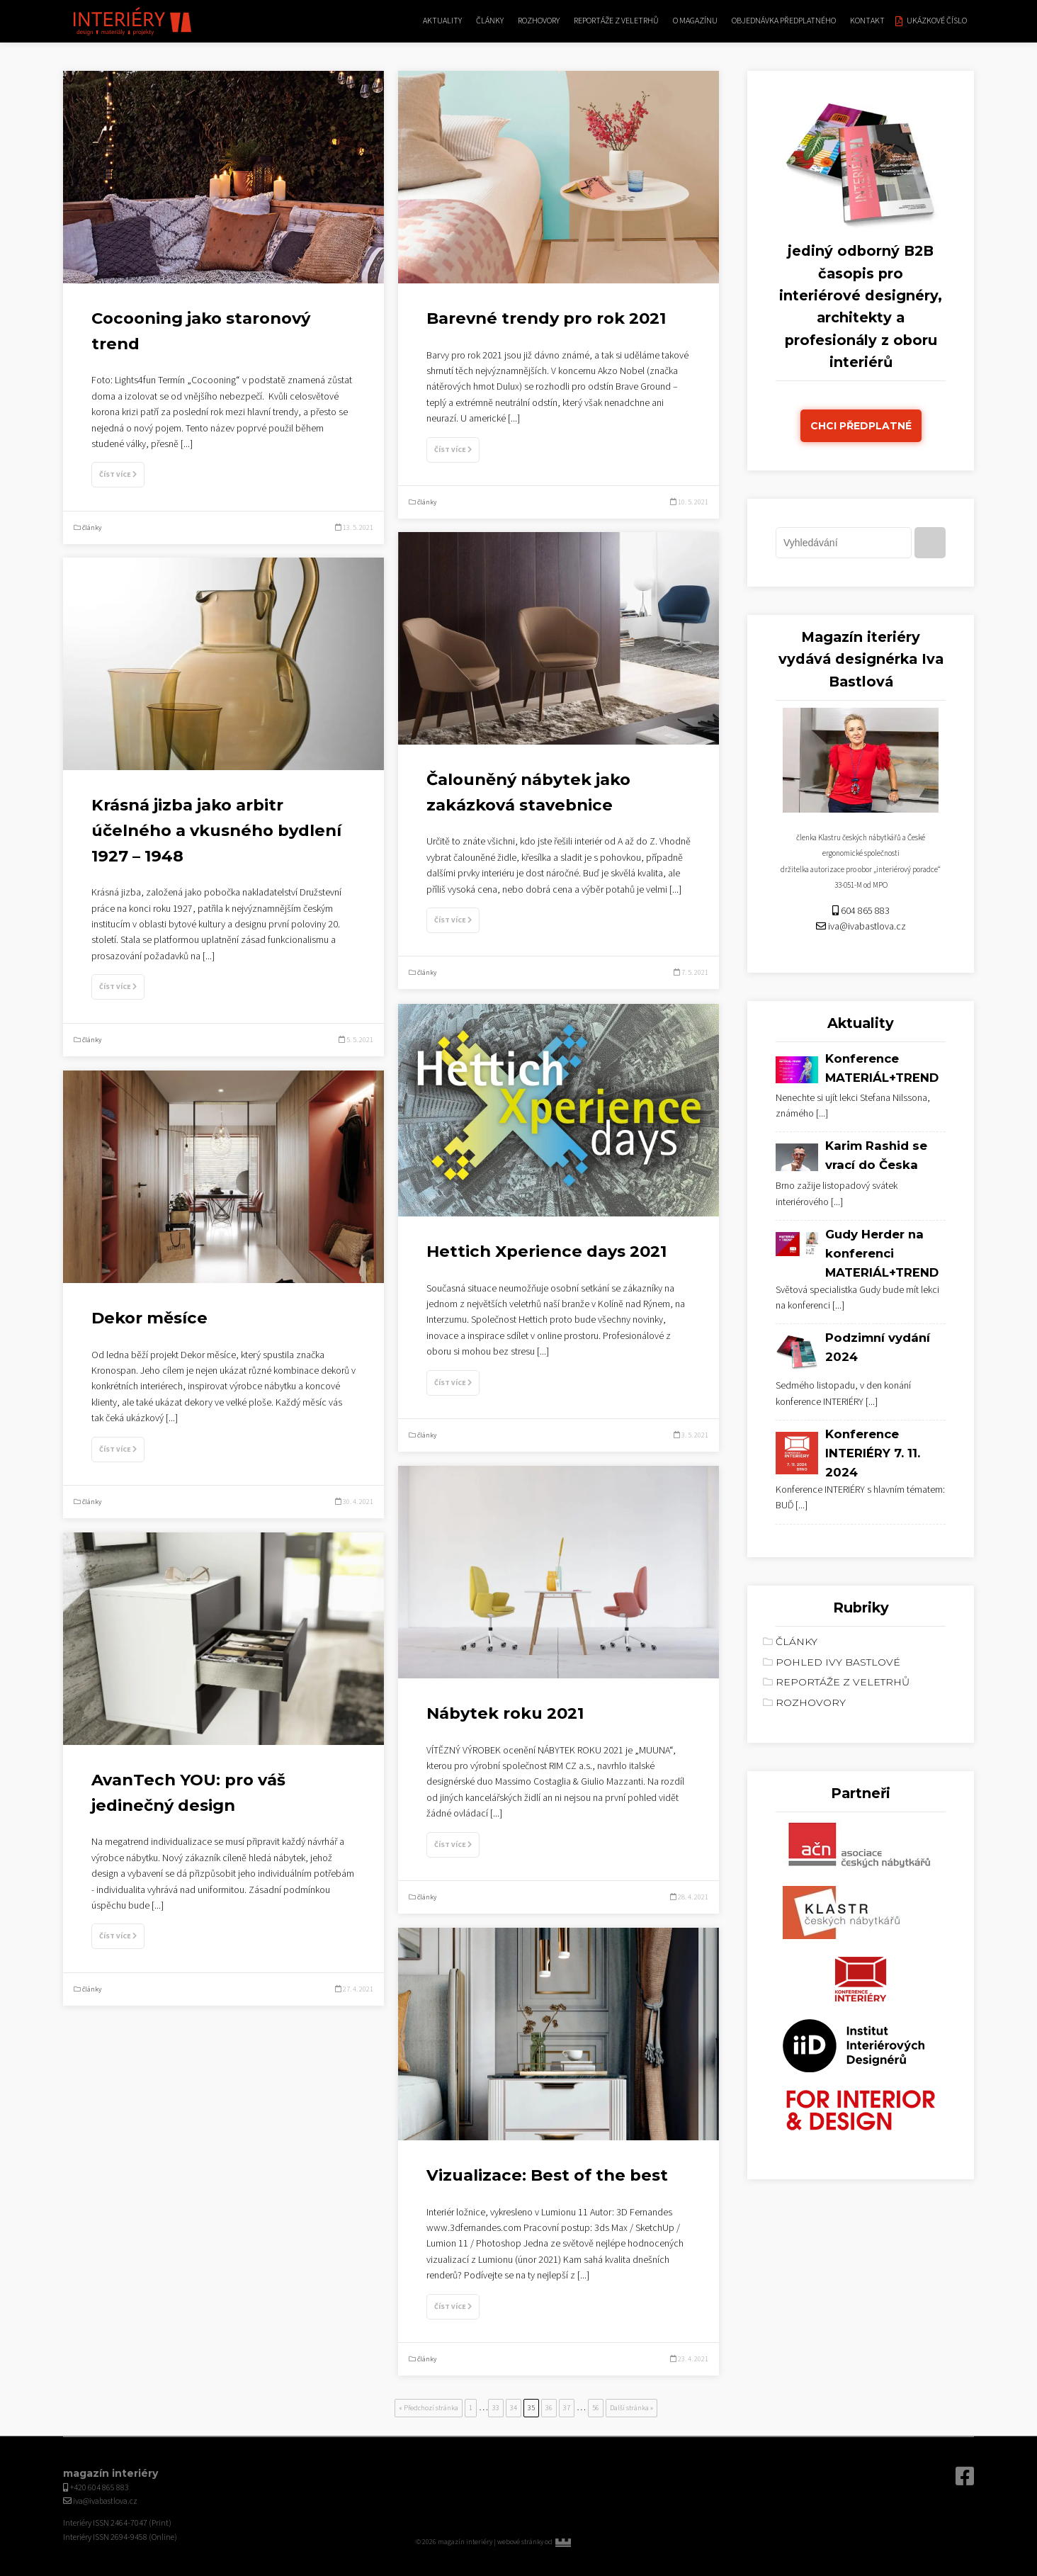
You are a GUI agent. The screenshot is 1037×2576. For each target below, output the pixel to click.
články (490, 21)
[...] (187, 444)
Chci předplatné (861, 425)
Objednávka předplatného (784, 21)
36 (548, 2408)
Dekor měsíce (149, 1318)
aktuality (442, 21)
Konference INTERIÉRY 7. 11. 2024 (872, 1453)
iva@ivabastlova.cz (867, 927)
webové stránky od (554, 2542)
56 (595, 2408)
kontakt (867, 21)
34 (513, 2408)
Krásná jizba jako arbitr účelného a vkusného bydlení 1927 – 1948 (216, 830)
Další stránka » (631, 2408)
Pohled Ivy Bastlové (838, 1662)
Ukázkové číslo (937, 21)
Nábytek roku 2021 (505, 1713)
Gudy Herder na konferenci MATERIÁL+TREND (882, 1253)
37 (566, 2408)
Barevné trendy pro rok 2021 (546, 318)
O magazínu (695, 21)
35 (531, 2408)
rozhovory (539, 21)
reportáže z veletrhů (616, 21)
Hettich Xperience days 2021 (546, 1251)
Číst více (118, 475)
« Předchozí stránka (428, 2408)
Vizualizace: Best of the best (547, 2175)
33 (495, 2408)
